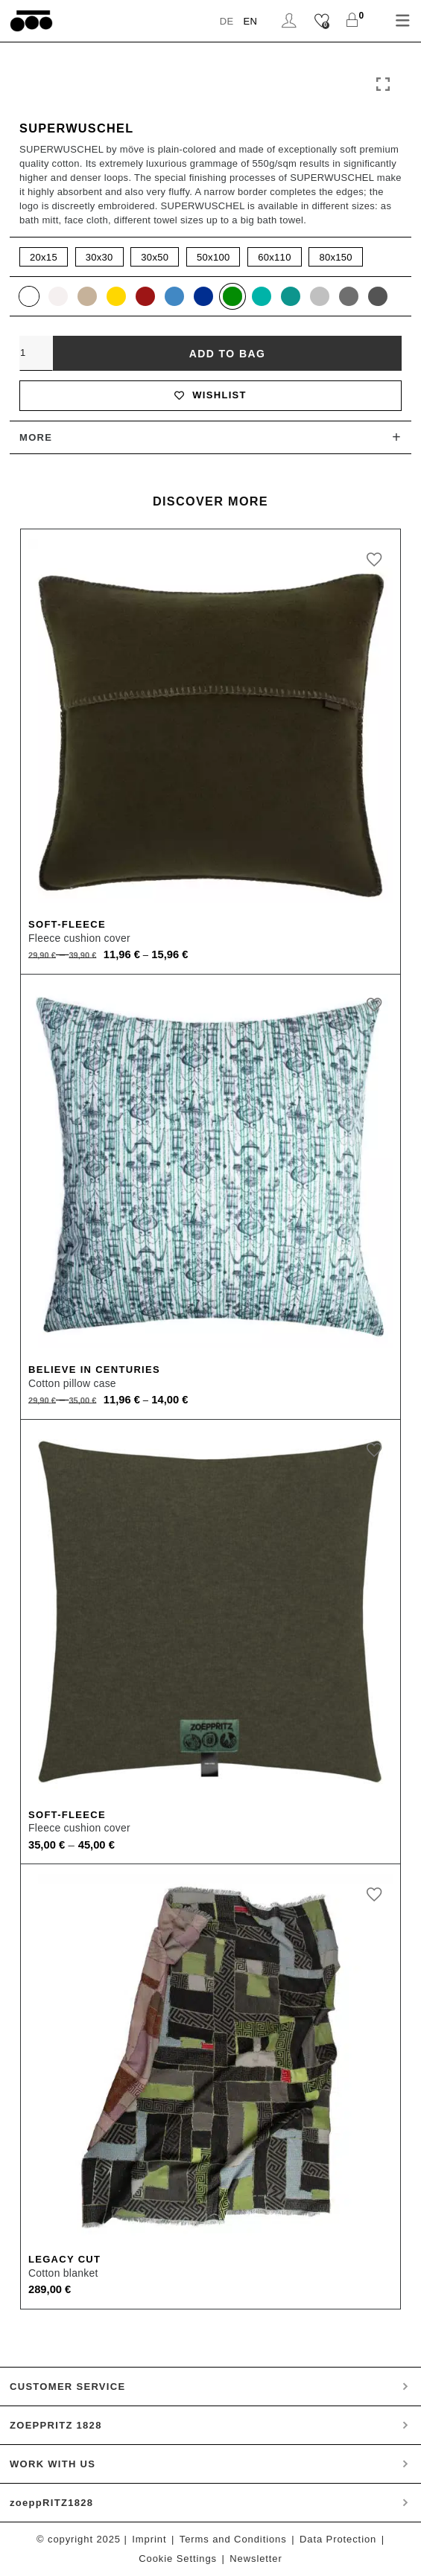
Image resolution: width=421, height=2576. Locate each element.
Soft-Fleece (67, 924)
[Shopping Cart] (352, 21)
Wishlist (210, 395)
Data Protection (338, 2539)
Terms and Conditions (233, 2539)
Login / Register (289, 20)
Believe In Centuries (94, 1369)
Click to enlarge (383, 84)
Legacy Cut (64, 2259)
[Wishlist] (321, 20)
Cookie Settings (178, 2558)
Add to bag (227, 354)
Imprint (149, 2539)
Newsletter (256, 2558)
